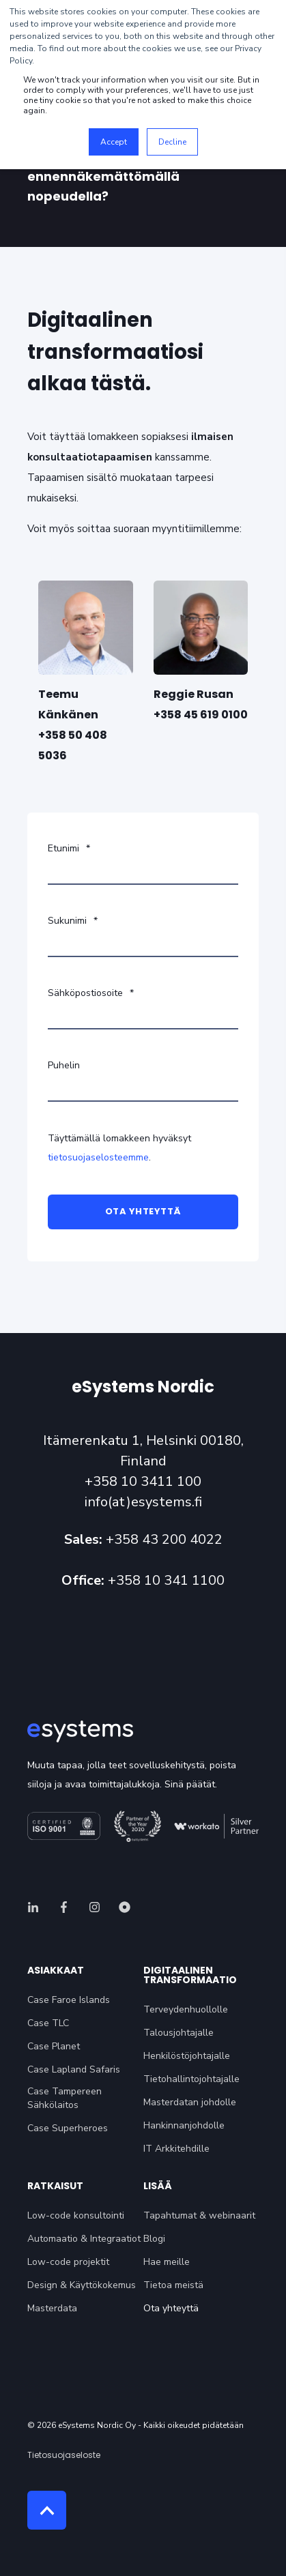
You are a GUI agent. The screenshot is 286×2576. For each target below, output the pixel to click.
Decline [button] (172, 141)
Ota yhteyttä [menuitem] (171, 2308)
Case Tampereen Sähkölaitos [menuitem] (64, 2098)
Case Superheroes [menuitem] (67, 2128)
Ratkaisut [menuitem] (55, 2187)
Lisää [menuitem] (157, 2187)
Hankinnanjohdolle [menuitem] (184, 2125)
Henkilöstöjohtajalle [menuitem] (186, 2055)
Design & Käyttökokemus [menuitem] (81, 2285)
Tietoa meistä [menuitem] (173, 2285)
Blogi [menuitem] (154, 2238)
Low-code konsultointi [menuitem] (75, 2215)
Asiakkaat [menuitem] (55, 1971)
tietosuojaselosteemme (98, 1157)
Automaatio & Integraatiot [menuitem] (84, 2238)
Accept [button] (113, 141)
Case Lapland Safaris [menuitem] (73, 2069)
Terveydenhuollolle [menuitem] (185, 2009)
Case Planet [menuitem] (53, 2046)
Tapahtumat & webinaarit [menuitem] (199, 2215)
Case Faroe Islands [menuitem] (68, 1999)
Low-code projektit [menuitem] (68, 2261)
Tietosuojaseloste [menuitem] (63, 2455)
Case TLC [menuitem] (48, 2023)
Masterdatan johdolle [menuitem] (189, 2102)
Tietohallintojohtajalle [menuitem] (191, 2079)
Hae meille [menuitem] (166, 2261)
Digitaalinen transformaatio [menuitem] (190, 1976)
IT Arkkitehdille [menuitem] (176, 2148)
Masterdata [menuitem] (52, 2308)
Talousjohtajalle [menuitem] (178, 2032)
